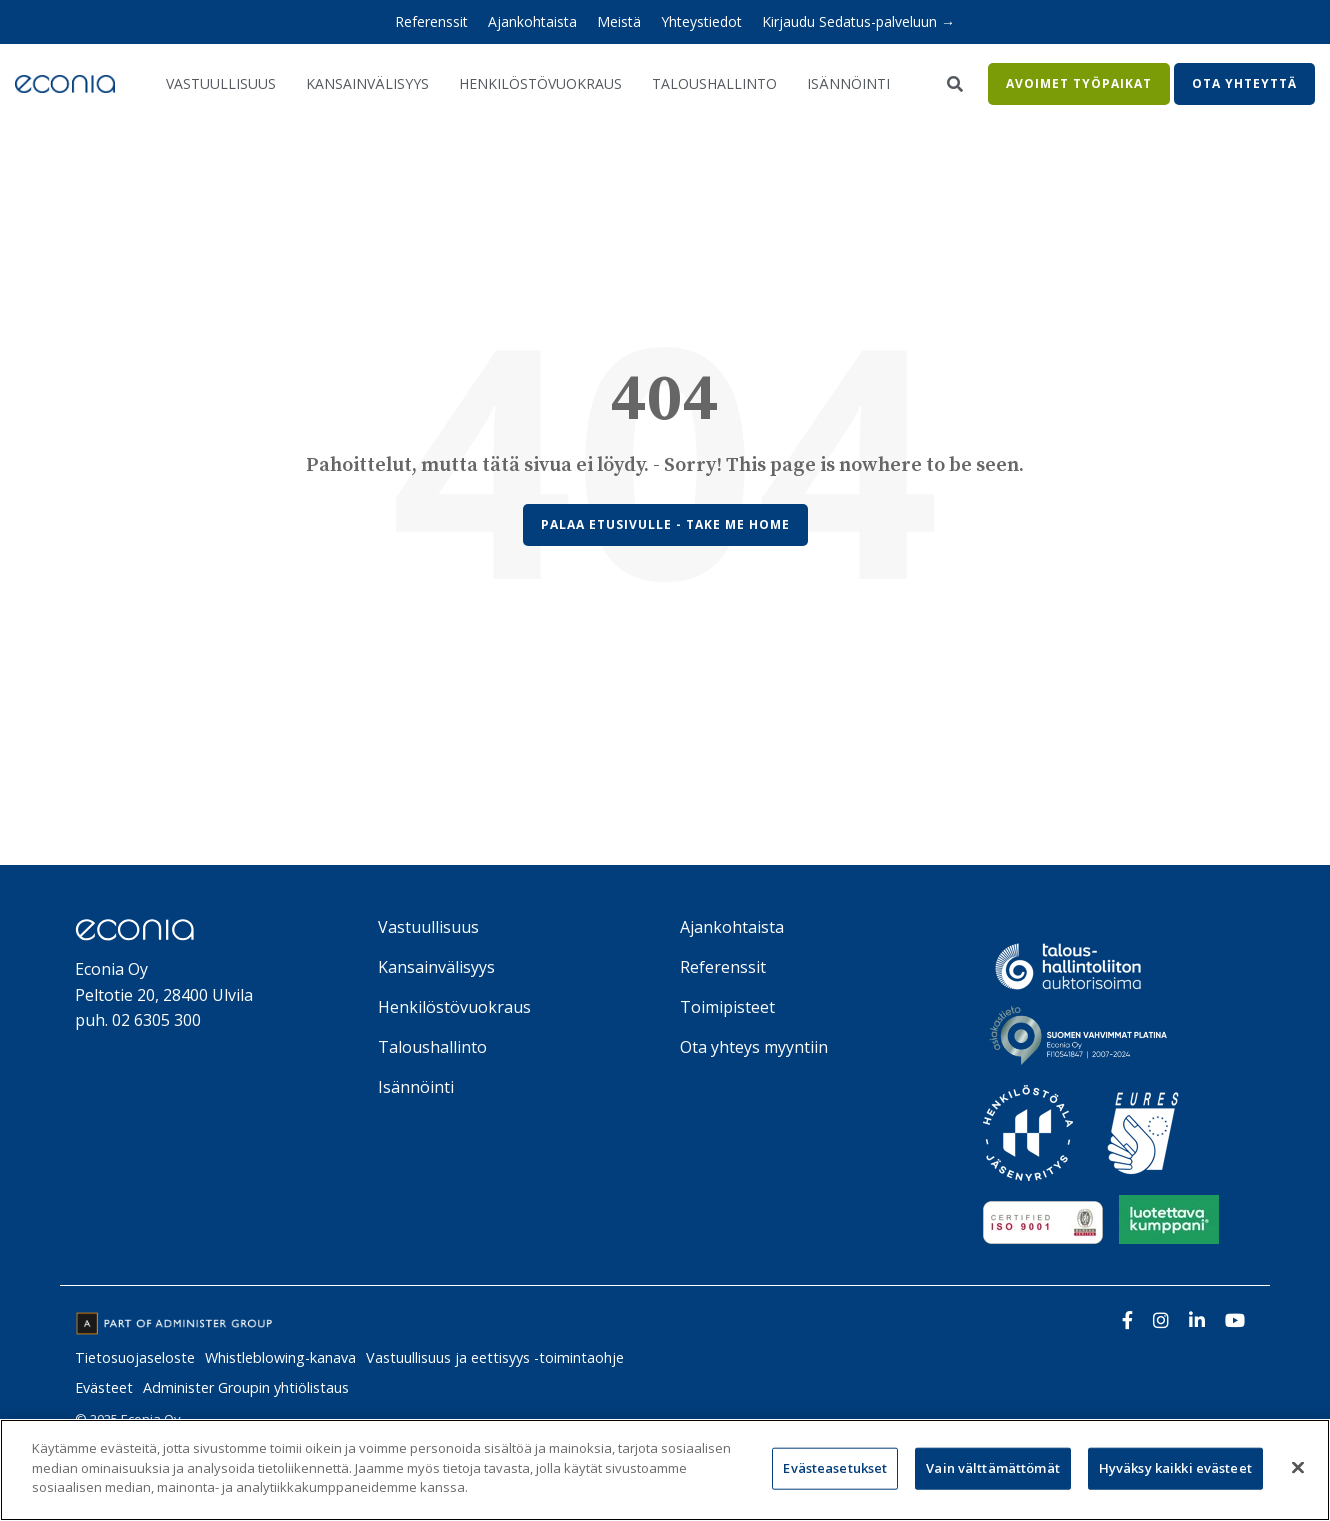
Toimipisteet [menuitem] (727, 1007)
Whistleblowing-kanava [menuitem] (280, 1357)
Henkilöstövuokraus (540, 83)
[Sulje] (1298, 1468)
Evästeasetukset (835, 1468)
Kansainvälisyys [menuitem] (436, 967)
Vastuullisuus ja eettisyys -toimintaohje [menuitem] (495, 1357)
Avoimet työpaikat (1079, 83)
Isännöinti (848, 83)
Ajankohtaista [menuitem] (532, 21)
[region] (665, 1470)
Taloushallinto (714, 83)
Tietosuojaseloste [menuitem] (135, 1357)
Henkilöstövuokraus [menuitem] (454, 1007)
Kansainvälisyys (367, 83)
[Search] (954, 84)
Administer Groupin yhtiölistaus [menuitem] (246, 1387)
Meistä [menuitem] (619, 21)
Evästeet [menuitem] (104, 1387)
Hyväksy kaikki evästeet (1175, 1468)
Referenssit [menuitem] (431, 21)
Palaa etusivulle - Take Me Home (665, 524)
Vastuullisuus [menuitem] (428, 927)
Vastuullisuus (221, 83)
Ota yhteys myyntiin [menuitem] (754, 1047)
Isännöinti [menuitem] (416, 1087)
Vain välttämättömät (992, 1468)
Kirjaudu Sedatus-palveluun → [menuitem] (858, 21)
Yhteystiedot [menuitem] (701, 21)
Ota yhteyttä (1244, 83)
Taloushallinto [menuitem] (432, 1047)
